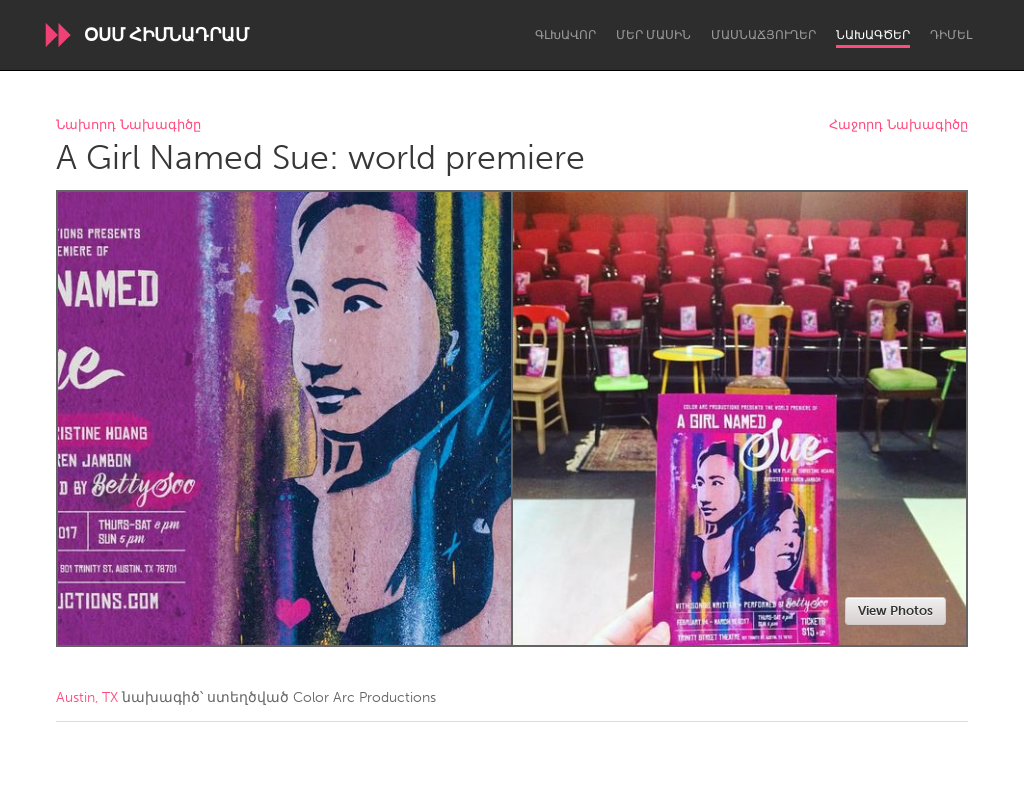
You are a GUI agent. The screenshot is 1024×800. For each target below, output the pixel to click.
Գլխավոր (565, 35)
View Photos (895, 610)
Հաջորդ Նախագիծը (898, 125)
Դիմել (951, 35)
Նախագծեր (873, 35)
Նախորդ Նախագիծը (128, 125)
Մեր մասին (653, 35)
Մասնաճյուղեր (763, 35)
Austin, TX (87, 697)
